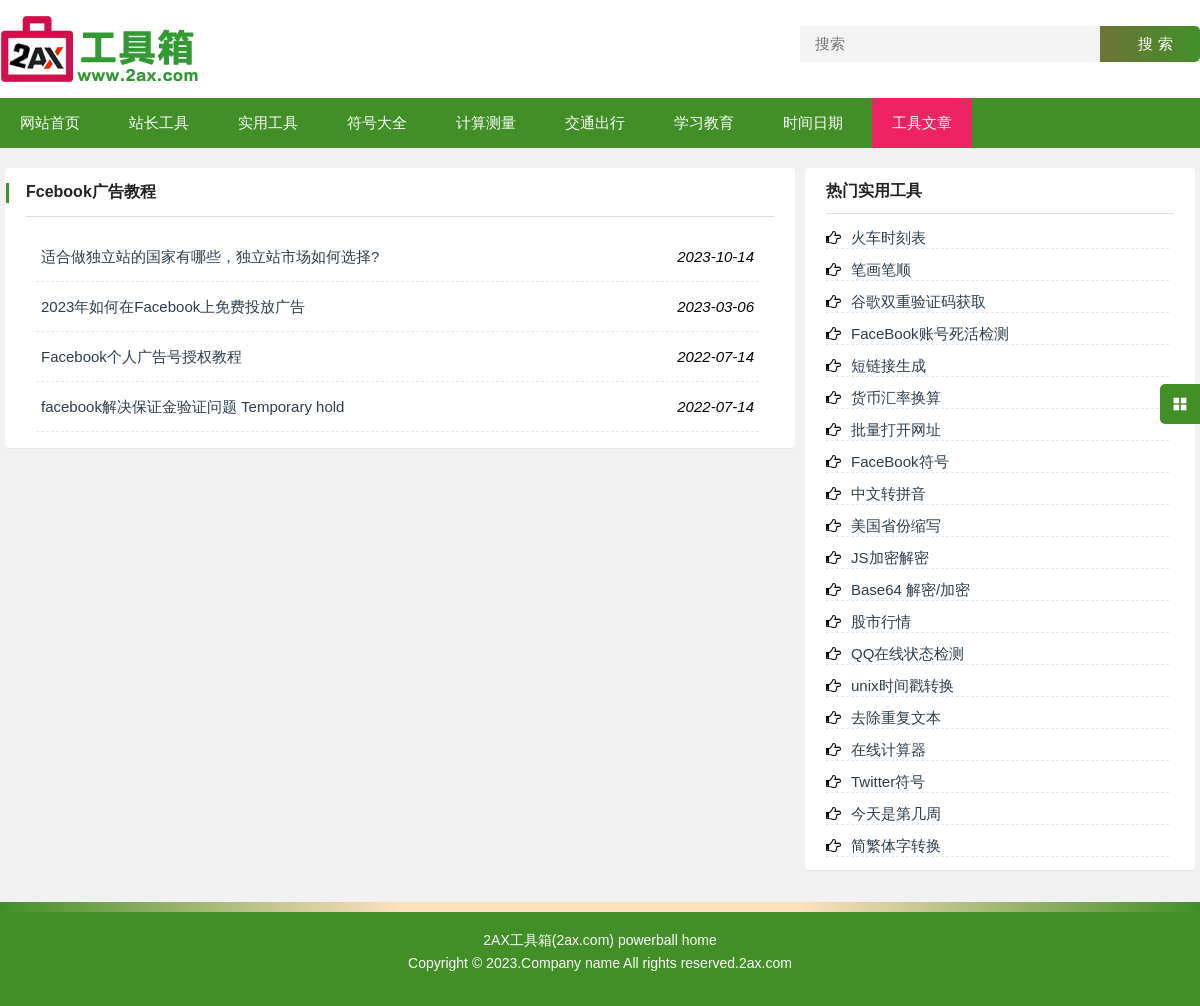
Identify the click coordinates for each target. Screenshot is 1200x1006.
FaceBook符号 (900, 461)
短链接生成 (888, 365)
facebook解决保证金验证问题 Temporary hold (192, 406)
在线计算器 (888, 749)
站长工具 (159, 122)
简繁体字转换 (896, 845)
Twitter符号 (888, 781)
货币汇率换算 (896, 397)
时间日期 (813, 122)
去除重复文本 (896, 717)
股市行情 (881, 621)
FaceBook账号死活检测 (930, 333)
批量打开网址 (896, 429)
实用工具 (268, 122)
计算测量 (486, 122)
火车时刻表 (888, 237)
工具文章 (922, 122)
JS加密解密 (890, 557)
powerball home (667, 940)
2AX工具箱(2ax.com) (548, 940)
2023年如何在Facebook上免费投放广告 (173, 306)
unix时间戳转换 (902, 685)
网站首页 (50, 122)
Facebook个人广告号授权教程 (141, 356)
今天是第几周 (896, 813)
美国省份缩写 (896, 525)
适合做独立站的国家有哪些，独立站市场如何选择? (210, 256)
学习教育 (704, 122)
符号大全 (377, 122)
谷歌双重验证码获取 (918, 301)
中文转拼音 (888, 493)
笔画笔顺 (881, 269)
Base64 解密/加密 (910, 589)
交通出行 (595, 122)
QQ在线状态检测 (907, 653)
